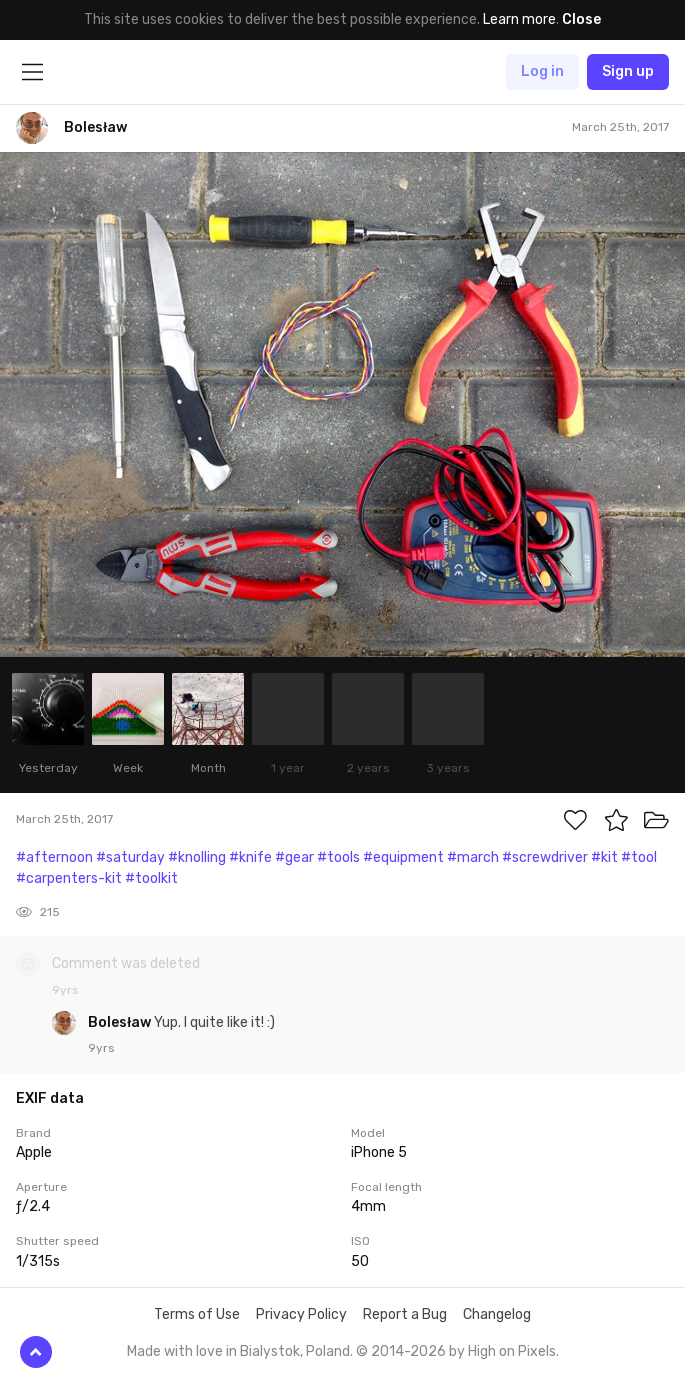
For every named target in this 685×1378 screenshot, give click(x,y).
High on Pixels (512, 1351)
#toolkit (151, 878)
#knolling (197, 857)
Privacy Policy (301, 1314)
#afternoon (54, 857)
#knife (250, 857)
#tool (639, 857)
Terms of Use (197, 1314)
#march (473, 857)
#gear (294, 857)
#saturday (130, 857)
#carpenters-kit (69, 878)
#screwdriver (545, 857)
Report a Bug (405, 1314)
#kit (604, 857)
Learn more (519, 19)
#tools (338, 857)
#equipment (403, 857)
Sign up (628, 71)
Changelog (497, 1314)
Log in (542, 71)
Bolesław (121, 1022)
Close (581, 19)
